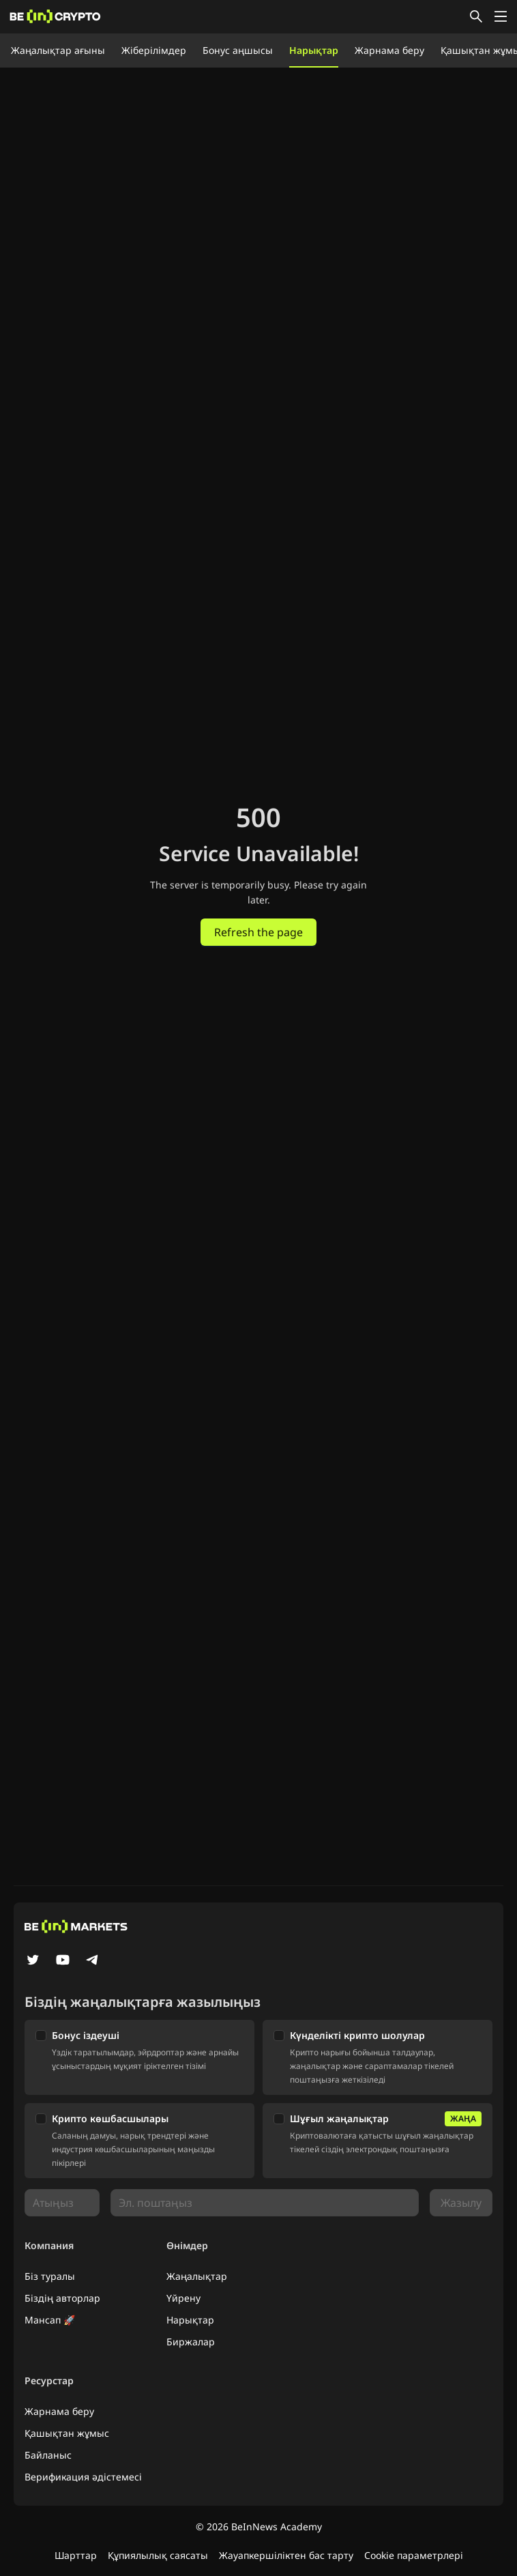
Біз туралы (50, 2276)
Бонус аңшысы (238, 50)
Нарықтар (313, 50)
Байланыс (48, 2454)
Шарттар (76, 2555)
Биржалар (190, 2341)
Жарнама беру (389, 50)
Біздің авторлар (62, 2297)
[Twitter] (33, 1961)
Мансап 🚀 (50, 2319)
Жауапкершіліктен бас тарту (286, 2555)
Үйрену (183, 2297)
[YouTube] (63, 1961)
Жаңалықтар (196, 2276)
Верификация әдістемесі (83, 2476)
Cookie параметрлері (413, 2555)
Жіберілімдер (153, 50)
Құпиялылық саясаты (158, 2555)
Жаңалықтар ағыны (58, 50)
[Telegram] (93, 1961)
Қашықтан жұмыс (67, 2433)
